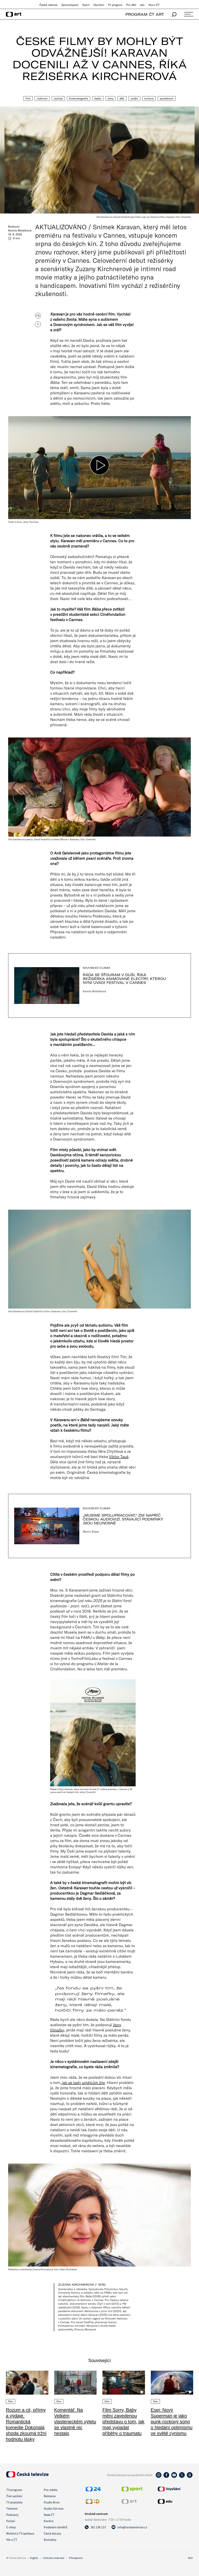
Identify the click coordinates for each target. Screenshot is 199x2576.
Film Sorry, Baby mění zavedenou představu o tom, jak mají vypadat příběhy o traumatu (123, 2421)
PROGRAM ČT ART (144, 14)
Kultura (149, 98)
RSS (190, 2558)
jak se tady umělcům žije (83, 2082)
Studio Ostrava (53, 2508)
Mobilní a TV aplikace (20, 2533)
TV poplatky (14, 2502)
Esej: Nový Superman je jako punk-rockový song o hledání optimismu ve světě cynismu (172, 2421)
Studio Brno (51, 2502)
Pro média (50, 2490)
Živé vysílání (14, 2496)
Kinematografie (78, 98)
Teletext (12, 2508)
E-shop (11, 2527)
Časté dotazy (52, 2533)
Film (28, 98)
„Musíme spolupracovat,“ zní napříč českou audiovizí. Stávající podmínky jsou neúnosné (123, 1519)
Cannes (58, 98)
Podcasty (12, 2515)
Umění (134, 98)
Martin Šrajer (91, 1531)
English (34, 2558)
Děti (122, 98)
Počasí (10, 2521)
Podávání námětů (55, 2527)
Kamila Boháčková (19, 230)
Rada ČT (49, 2515)
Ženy (110, 98)
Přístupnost (76, 2558)
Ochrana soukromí (53, 2558)
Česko (98, 98)
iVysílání (98, 5)
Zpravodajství (70, 5)
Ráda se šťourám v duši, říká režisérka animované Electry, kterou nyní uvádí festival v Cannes (124, 979)
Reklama (50, 2496)
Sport (85, 5)
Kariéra (48, 2521)
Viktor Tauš (118, 1456)
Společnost (166, 98)
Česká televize (48, 5)
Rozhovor (42, 98)
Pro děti (131, 5)
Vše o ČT (154, 5)
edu (142, 5)
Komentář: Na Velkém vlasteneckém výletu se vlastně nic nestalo (75, 2421)
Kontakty (50, 2540)
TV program (115, 5)
